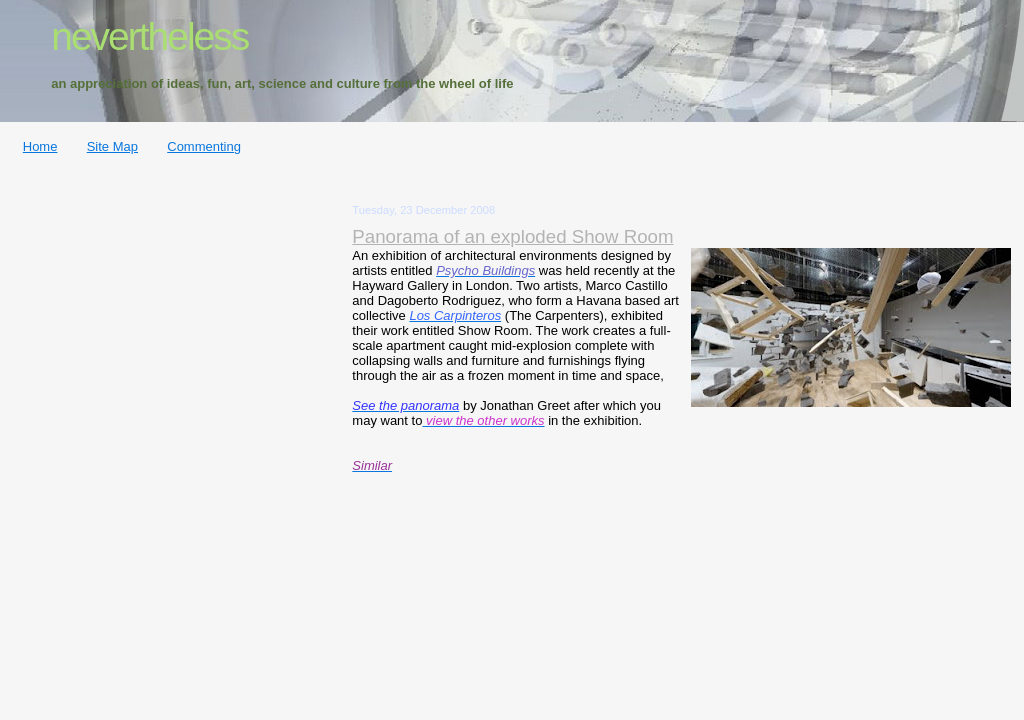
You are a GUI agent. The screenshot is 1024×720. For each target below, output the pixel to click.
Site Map (112, 146)
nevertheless (149, 36)
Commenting (204, 146)
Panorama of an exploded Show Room (512, 236)
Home (40, 146)
